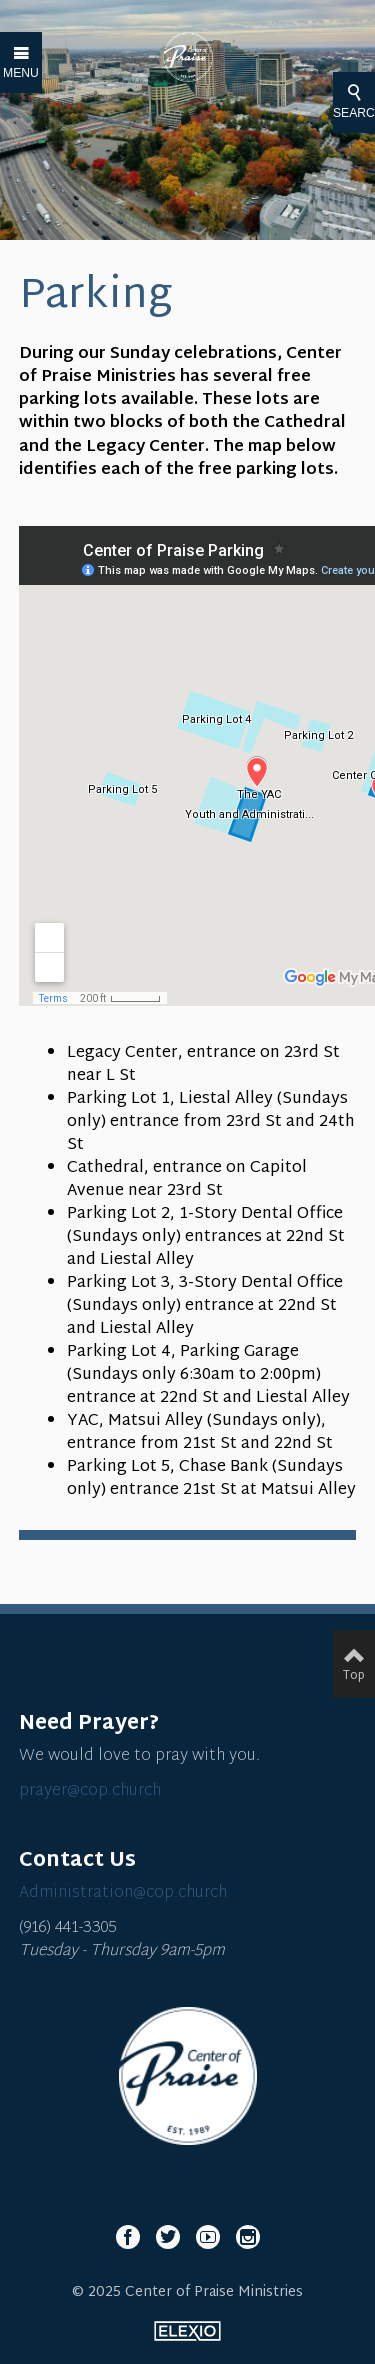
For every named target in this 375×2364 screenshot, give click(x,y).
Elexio (187, 2331)
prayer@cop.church (90, 1791)
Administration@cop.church (123, 1893)
